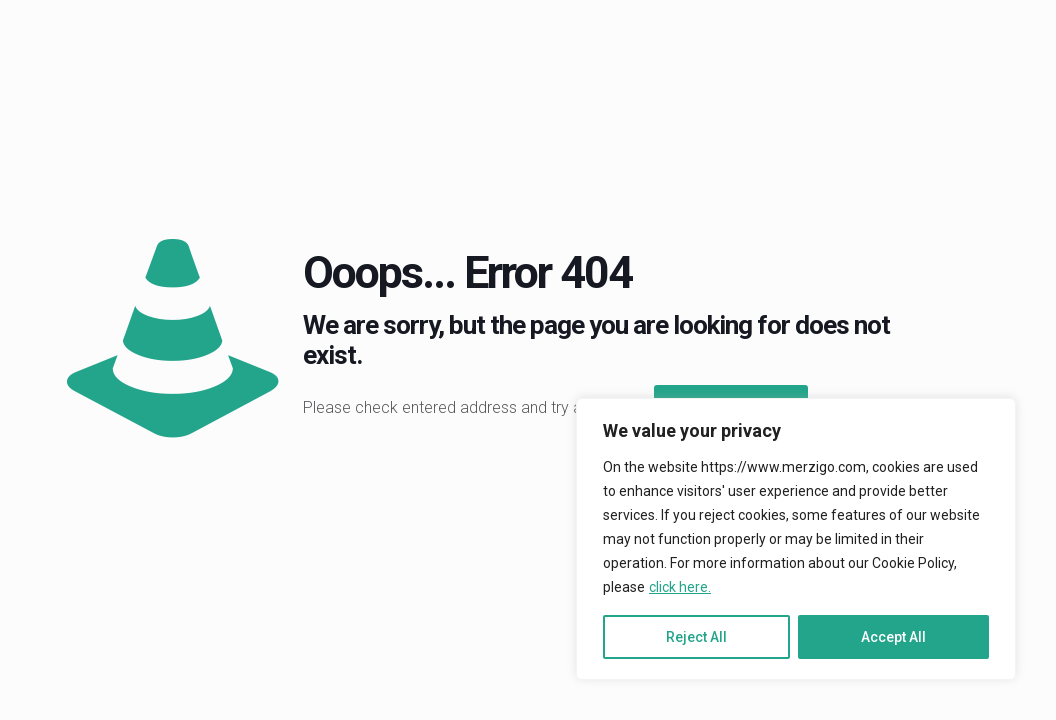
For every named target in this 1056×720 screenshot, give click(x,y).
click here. (680, 587)
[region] (796, 539)
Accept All (893, 637)
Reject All (696, 637)
